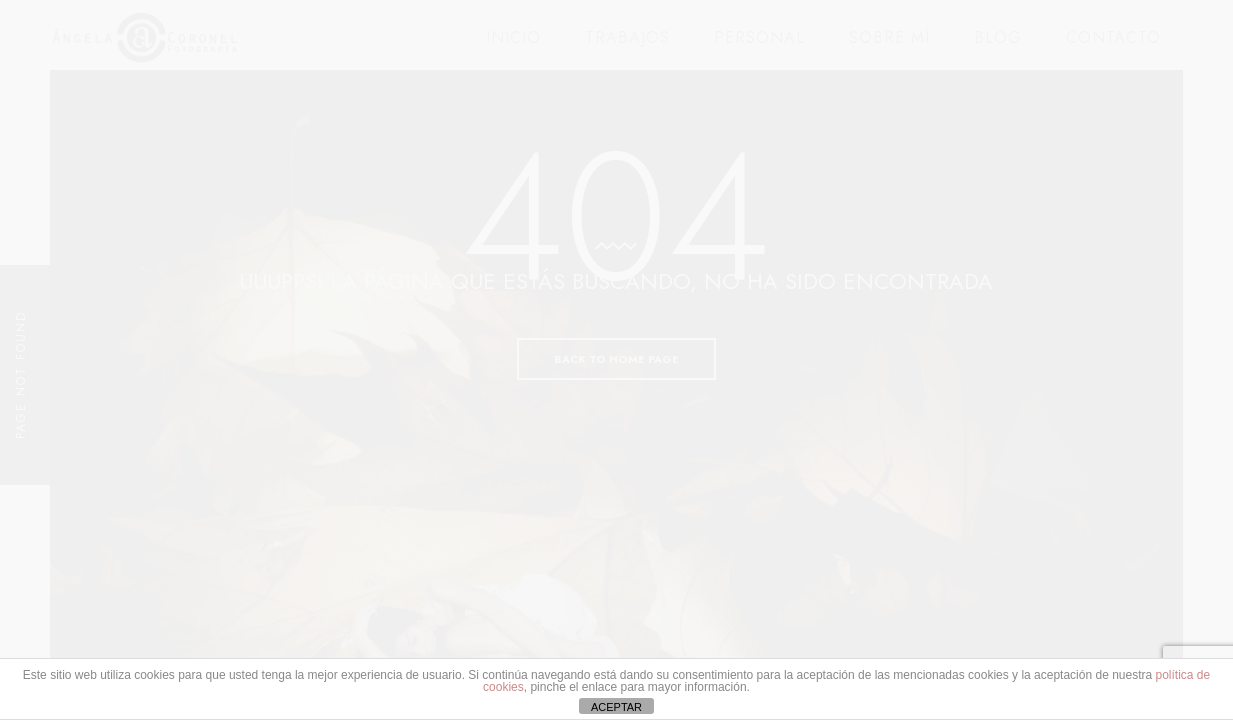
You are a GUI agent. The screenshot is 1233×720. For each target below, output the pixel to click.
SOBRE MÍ (889, 37)
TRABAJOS (627, 37)
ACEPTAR (616, 707)
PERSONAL (759, 37)
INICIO (513, 37)
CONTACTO (1113, 37)
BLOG (998, 37)
